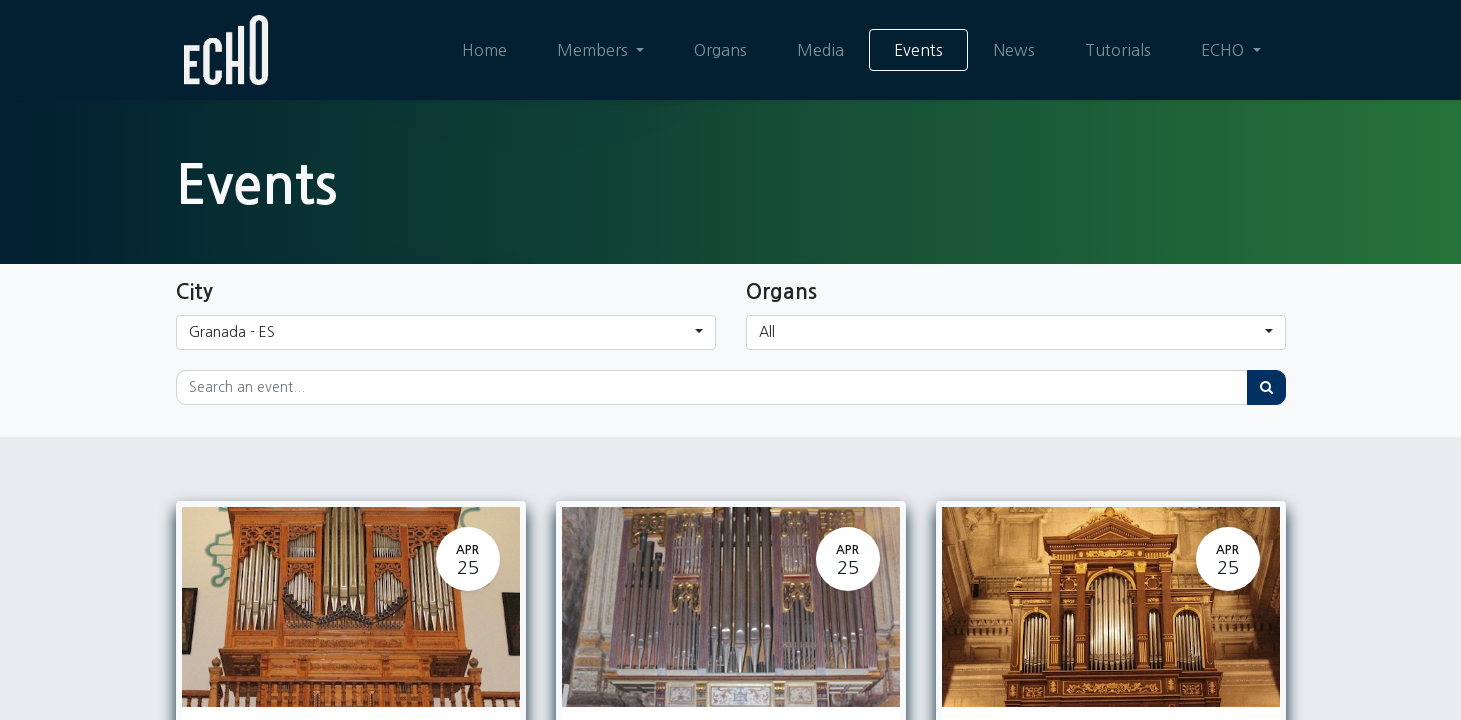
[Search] (1266, 387)
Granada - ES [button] (232, 332)
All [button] (767, 332)
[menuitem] (484, 50)
